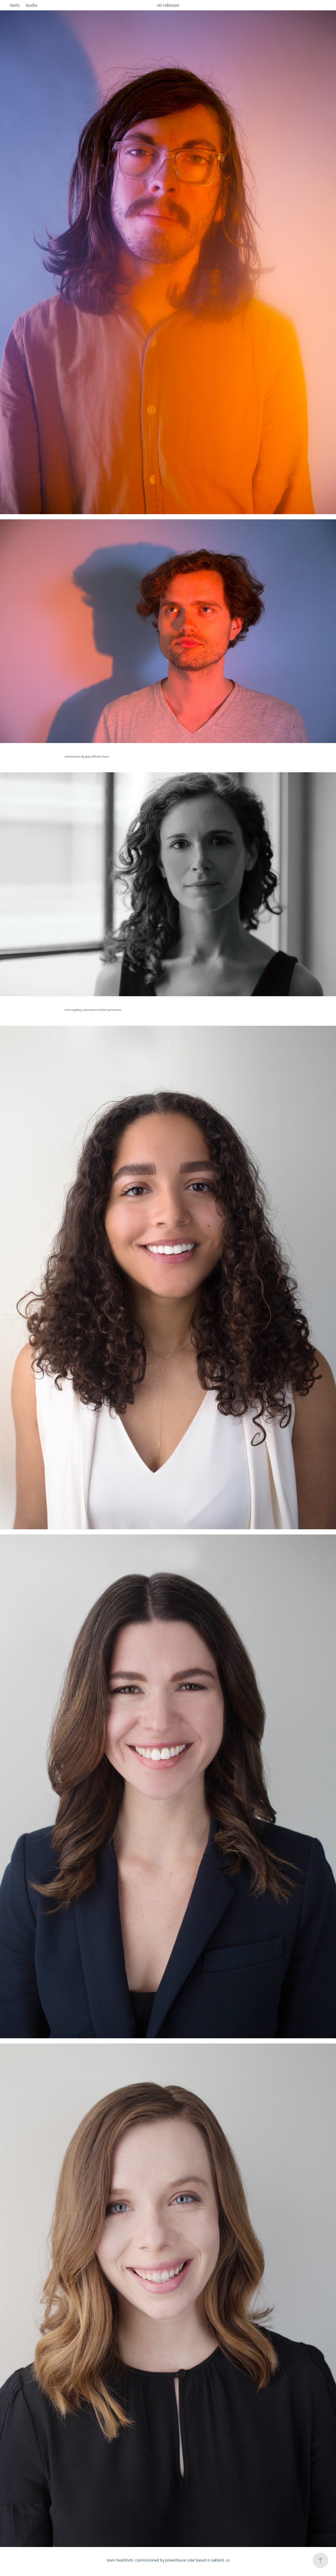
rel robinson (168, 5)
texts (14, 5)
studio (31, 5)
